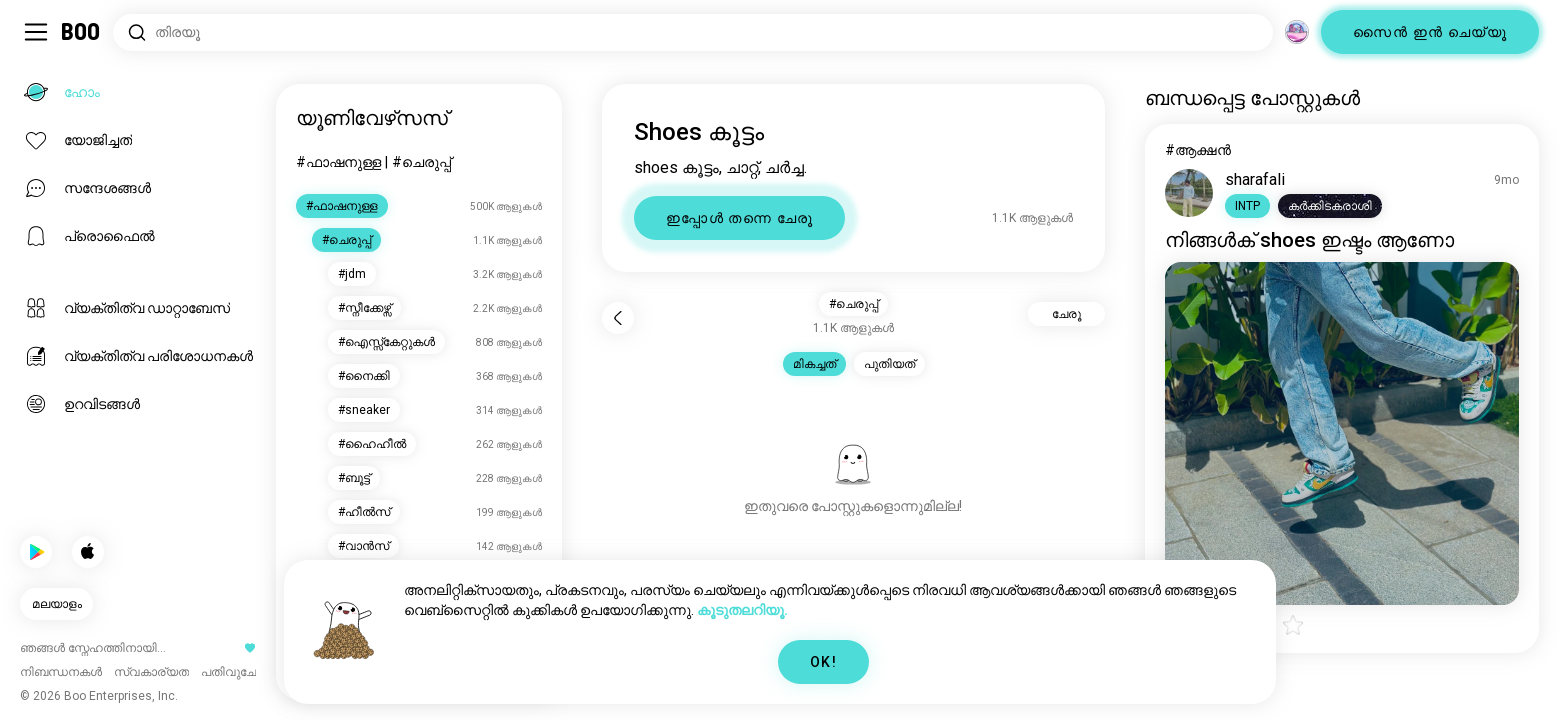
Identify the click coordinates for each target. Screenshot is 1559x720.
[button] (1247, 206)
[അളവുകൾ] (1297, 32)
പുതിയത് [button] (889, 364)
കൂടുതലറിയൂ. (742, 610)
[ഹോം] (81, 32)
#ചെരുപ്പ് (421, 162)
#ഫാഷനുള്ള (338, 162)
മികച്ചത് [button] (814, 364)
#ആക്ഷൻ (1198, 150)
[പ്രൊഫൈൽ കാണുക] (1189, 193)
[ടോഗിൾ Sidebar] (36, 32)
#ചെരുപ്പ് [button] (853, 304)
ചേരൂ (1066, 314)
